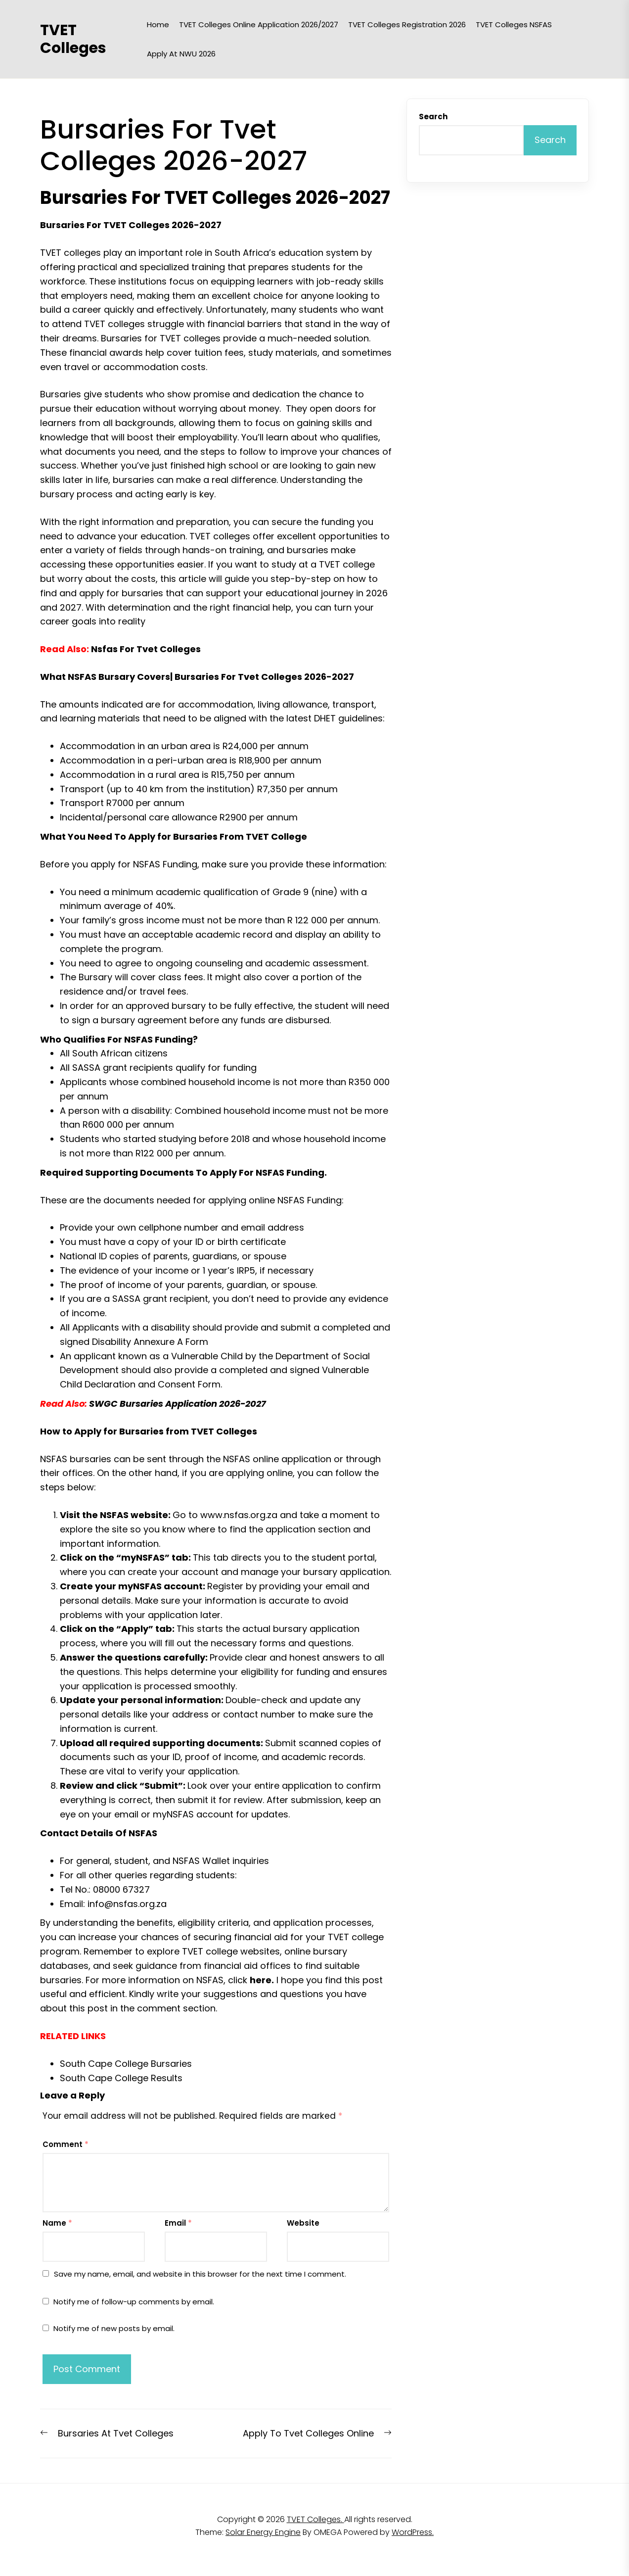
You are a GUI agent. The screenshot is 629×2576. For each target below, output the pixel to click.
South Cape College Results (121, 2078)
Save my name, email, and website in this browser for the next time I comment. (200, 2274)
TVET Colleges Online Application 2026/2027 (258, 24)
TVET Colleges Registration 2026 (407, 24)
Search (433, 116)
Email (178, 2223)
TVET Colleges (73, 39)
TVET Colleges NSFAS (514, 24)
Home (158, 24)
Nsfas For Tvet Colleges (146, 649)
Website (303, 2223)
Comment (66, 2144)
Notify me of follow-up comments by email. (133, 2301)
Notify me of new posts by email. (114, 2328)
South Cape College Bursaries (126, 2063)
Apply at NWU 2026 (181, 53)
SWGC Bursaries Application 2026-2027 (177, 1403)
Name (57, 2223)
